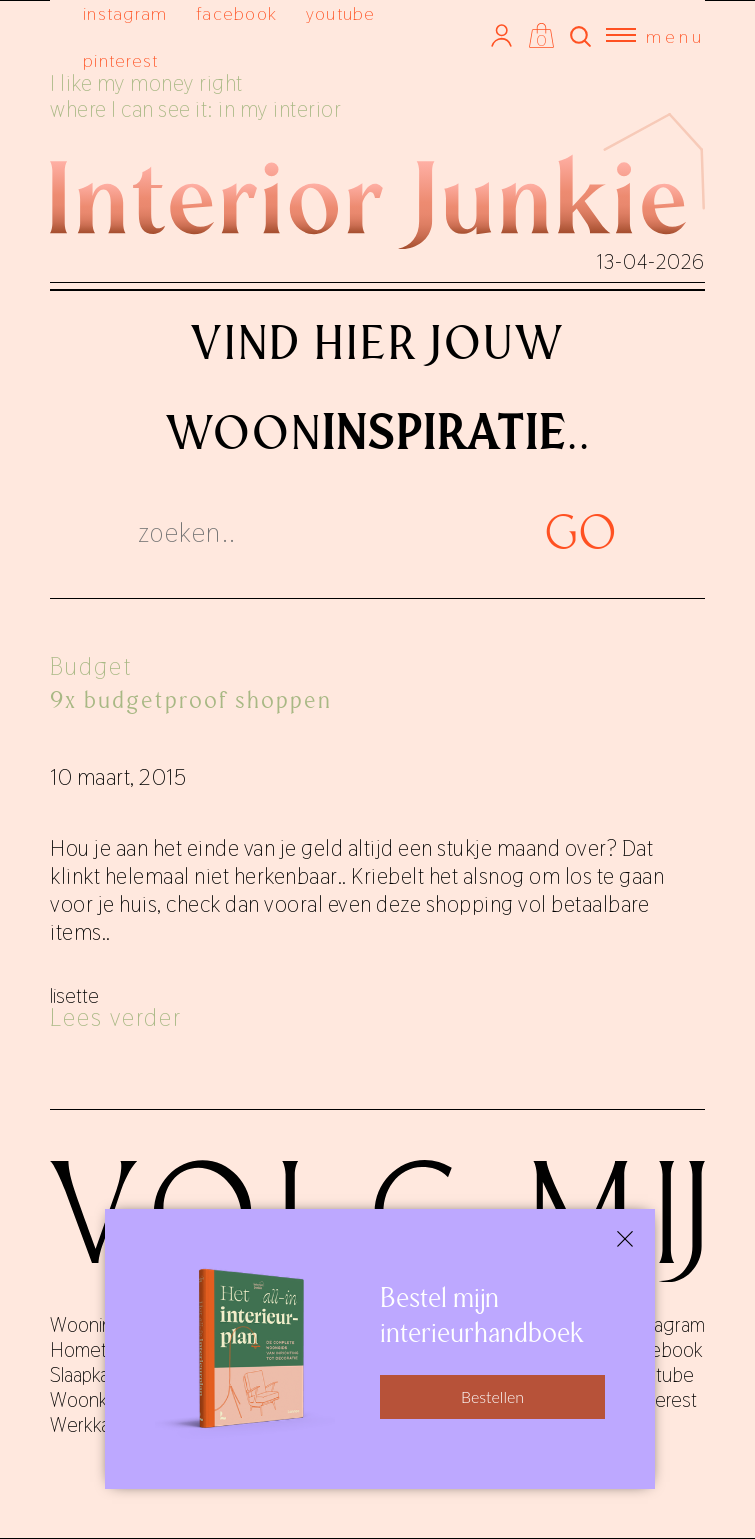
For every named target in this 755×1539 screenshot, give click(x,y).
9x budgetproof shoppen (191, 700)
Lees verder (116, 1017)
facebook (236, 13)
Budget (91, 666)
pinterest (120, 60)
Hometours (96, 1350)
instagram (125, 13)
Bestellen (492, 1396)
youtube (341, 13)
